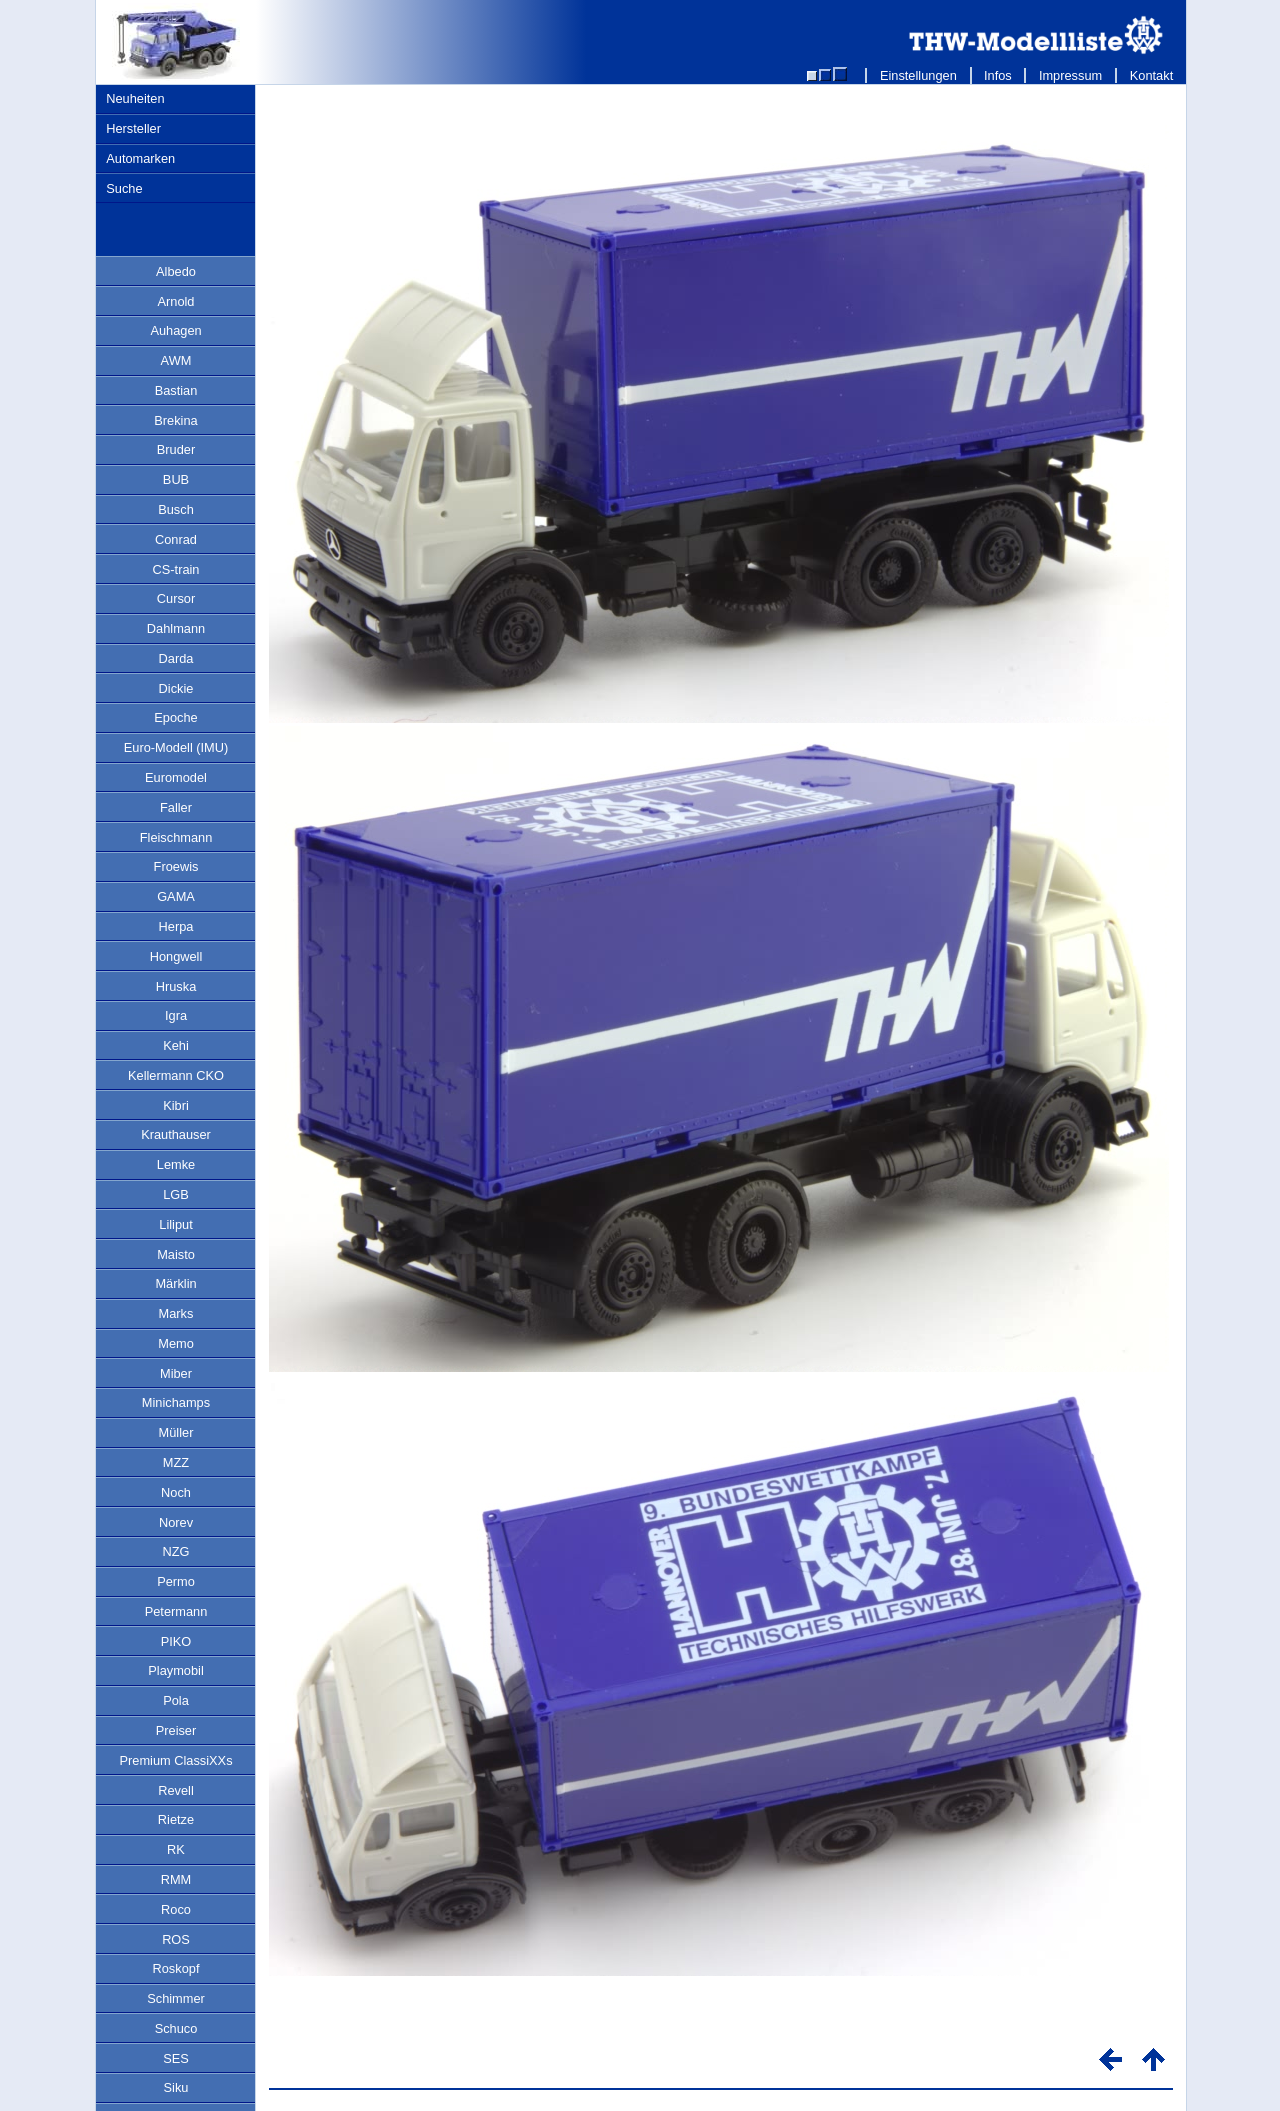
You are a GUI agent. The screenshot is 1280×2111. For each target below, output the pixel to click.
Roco (176, 1909)
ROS (176, 1939)
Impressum (1070, 75)
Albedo (176, 271)
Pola (176, 1700)
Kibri (176, 1105)
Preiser (176, 1730)
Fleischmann (176, 837)
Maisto (176, 1254)
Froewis (176, 866)
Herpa (176, 926)
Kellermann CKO (176, 1075)
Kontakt (1151, 75)
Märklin (175, 1283)
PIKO (176, 1641)
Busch (176, 509)
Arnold (176, 301)
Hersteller (133, 128)
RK (176, 1849)
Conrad (176, 539)
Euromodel (176, 777)
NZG (175, 1551)
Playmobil (175, 1670)
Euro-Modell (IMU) (176, 747)
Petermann (176, 1611)
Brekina (175, 420)
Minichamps (176, 1402)
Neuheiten (135, 98)
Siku (176, 2087)
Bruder (176, 449)
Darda (176, 658)
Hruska (176, 986)
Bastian (176, 390)
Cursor (176, 598)
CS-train (176, 569)
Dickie (176, 688)
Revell (176, 1790)
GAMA (176, 896)
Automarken (140, 158)
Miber (176, 1373)
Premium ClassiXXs (175, 1760)
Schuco (176, 2028)
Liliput (175, 1224)
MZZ (176, 1462)
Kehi (176, 1045)
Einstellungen (918, 75)
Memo (176, 1343)
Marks (176, 1313)
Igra (176, 1015)
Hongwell (176, 956)
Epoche (175, 717)
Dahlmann (176, 628)
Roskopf (176, 1968)
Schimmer (176, 1998)
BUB (176, 479)
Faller (176, 807)
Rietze (176, 1819)
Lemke (176, 1164)
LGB (176, 1194)
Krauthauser (176, 1134)
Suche (124, 188)
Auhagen (175, 330)
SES (176, 2058)
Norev (176, 1522)
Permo (176, 1581)
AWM (176, 360)
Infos (998, 75)
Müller (176, 1432)
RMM (176, 1879)
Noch (176, 1492)
